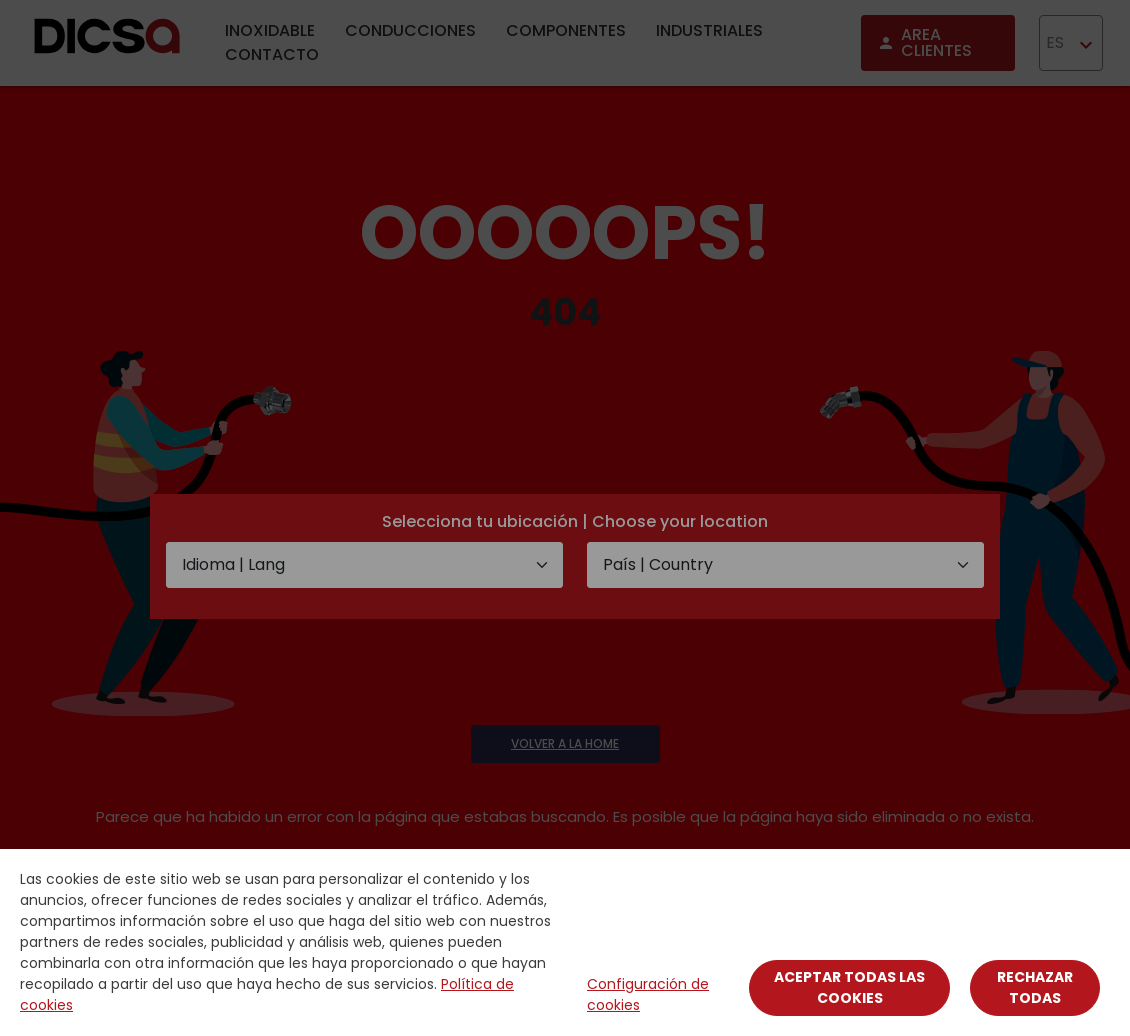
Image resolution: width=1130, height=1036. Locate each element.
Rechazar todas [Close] (1035, 987)
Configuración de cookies (648, 994)
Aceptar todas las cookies (849, 987)
